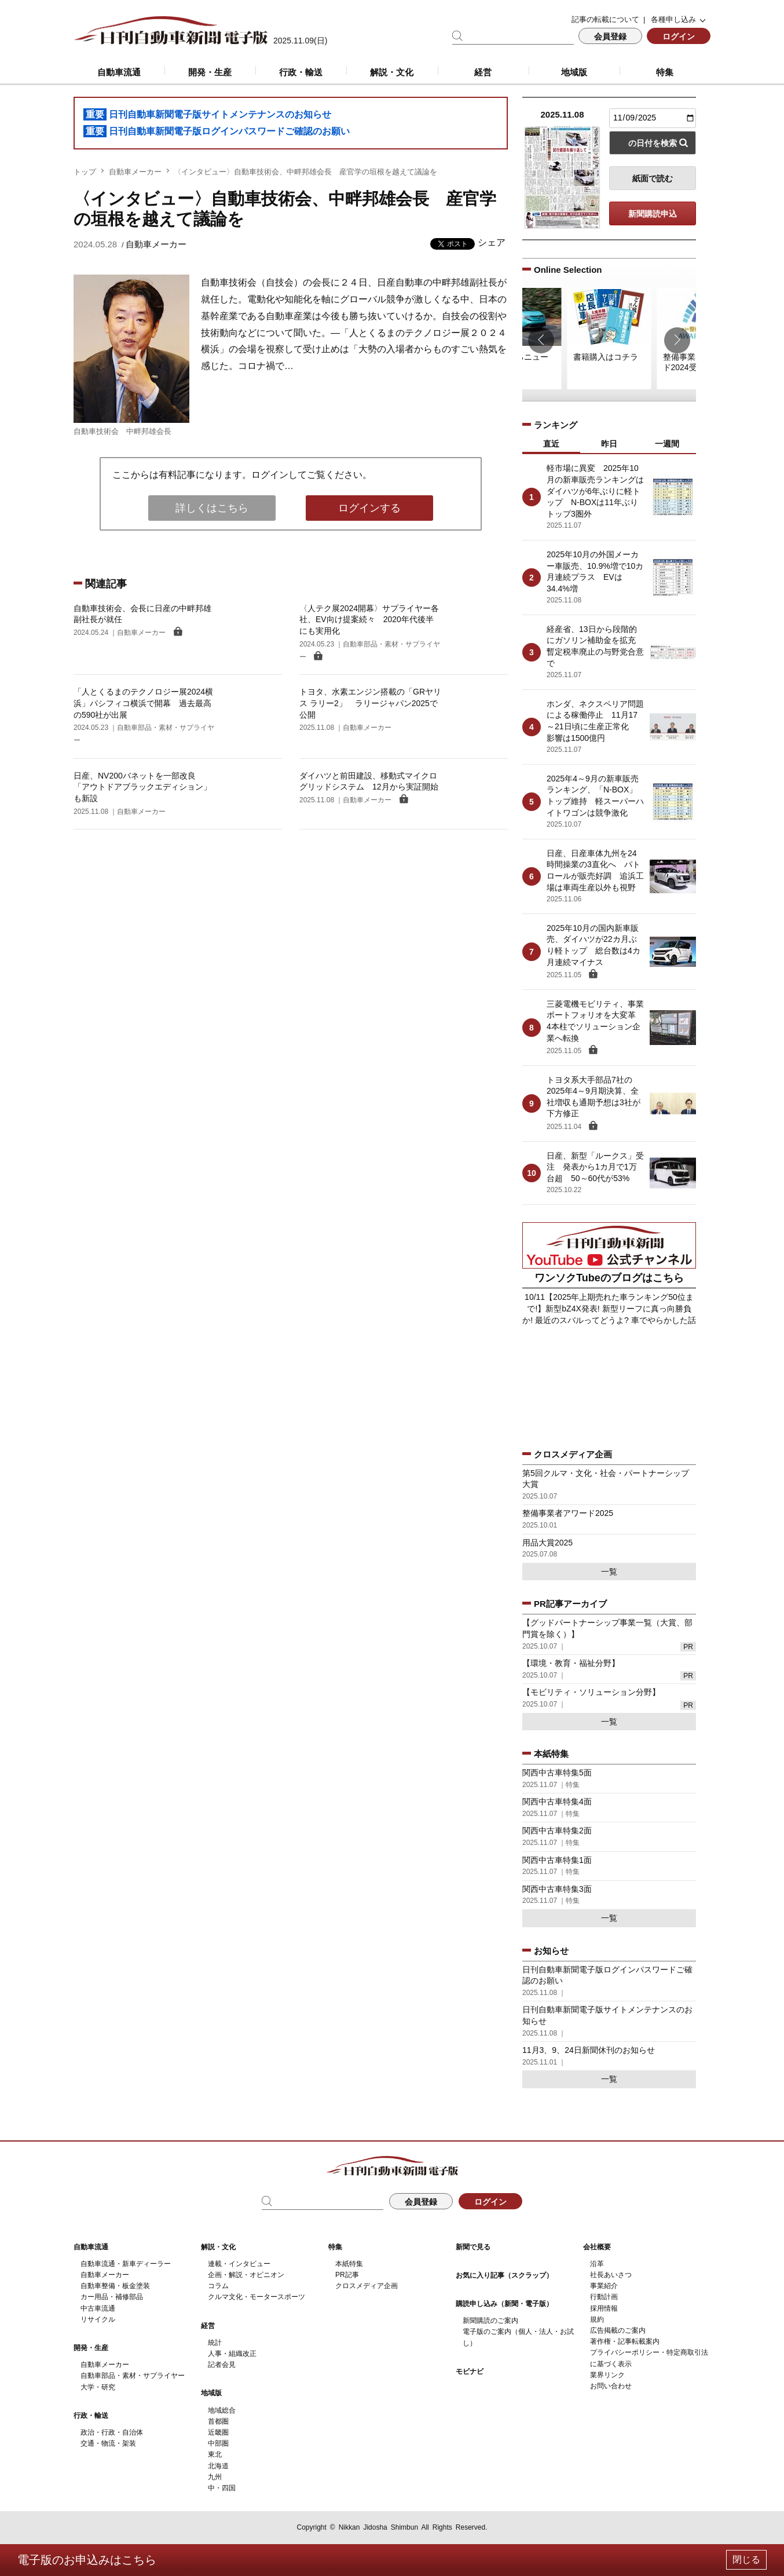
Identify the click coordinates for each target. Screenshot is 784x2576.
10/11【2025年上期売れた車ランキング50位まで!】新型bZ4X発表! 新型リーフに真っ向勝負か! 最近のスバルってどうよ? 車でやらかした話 (608, 1308)
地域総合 (222, 2410)
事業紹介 (604, 2286)
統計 (215, 2343)
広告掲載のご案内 (618, 2330)
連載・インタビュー (239, 2264)
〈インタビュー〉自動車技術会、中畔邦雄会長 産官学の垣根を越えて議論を (305, 171)
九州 (215, 2477)
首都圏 (218, 2421)
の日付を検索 (652, 143)
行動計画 (604, 2297)
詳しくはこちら (211, 508)
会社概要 (597, 2247)
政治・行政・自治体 (111, 2432)
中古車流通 (97, 2308)
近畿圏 (218, 2432)
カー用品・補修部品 (111, 2297)
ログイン (678, 36)
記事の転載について (605, 19)
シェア (491, 242)
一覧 (609, 1571)
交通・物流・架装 (108, 2443)
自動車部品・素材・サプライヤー (132, 2376)
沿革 (597, 2264)
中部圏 (218, 2443)
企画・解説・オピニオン (246, 2275)
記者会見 (222, 2365)
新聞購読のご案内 (490, 2320)
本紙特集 (349, 2264)
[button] (541, 340)
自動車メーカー (135, 171)
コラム (218, 2286)
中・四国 (222, 2488)
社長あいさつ (611, 2275)
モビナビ (469, 2371)
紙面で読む (652, 178)
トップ (85, 171)
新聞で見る (473, 2247)
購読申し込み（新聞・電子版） (504, 2304)
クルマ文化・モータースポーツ (256, 2297)
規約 (597, 2319)
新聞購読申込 (652, 213)
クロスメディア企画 (366, 2286)
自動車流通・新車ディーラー (125, 2264)
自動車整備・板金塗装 (115, 2286)
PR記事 (347, 2275)
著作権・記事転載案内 (625, 2341)
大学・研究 (97, 2387)
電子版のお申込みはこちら (86, 2559)
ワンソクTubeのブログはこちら (609, 1278)
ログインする (369, 508)
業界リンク (607, 2375)
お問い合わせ (611, 2386)
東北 (215, 2454)
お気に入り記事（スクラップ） (504, 2275)
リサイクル (97, 2319)
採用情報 (604, 2308)
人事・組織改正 (232, 2354)
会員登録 (610, 36)
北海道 (218, 2466)
